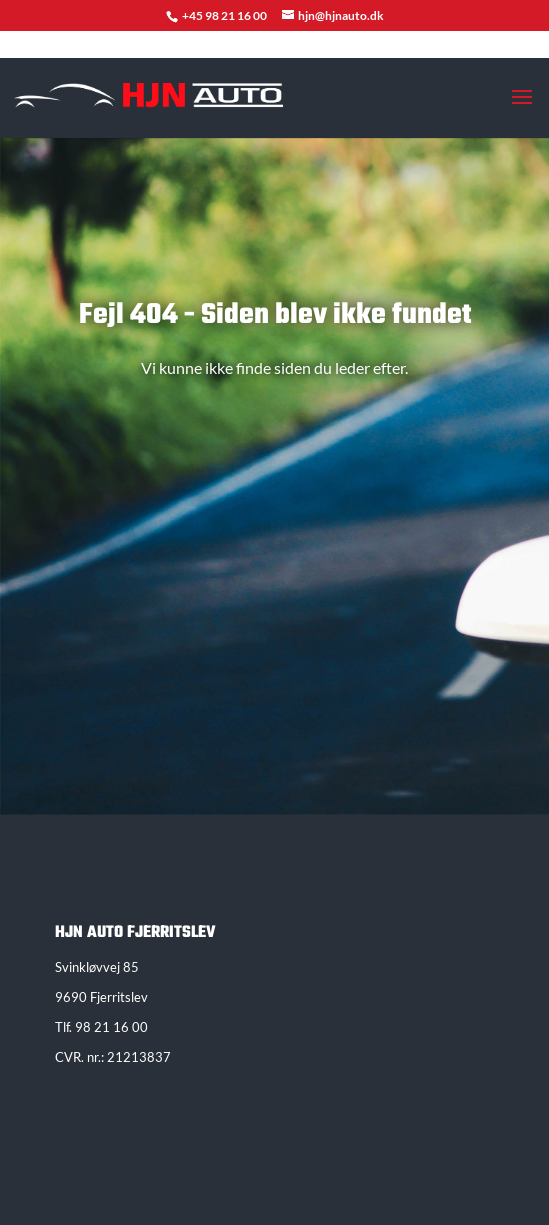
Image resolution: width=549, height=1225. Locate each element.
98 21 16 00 (111, 1027)
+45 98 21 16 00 (225, 15)
